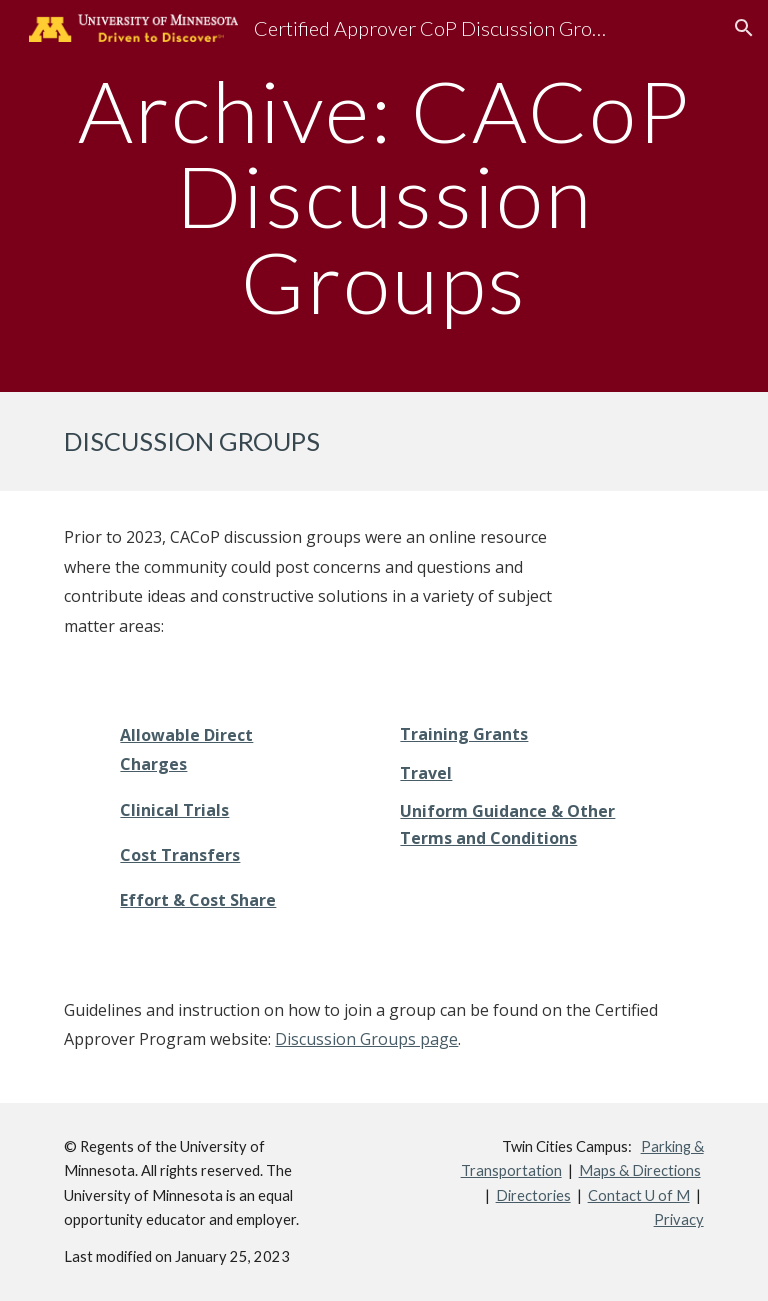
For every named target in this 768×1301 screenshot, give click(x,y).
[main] (383, 196)
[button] (744, 28)
